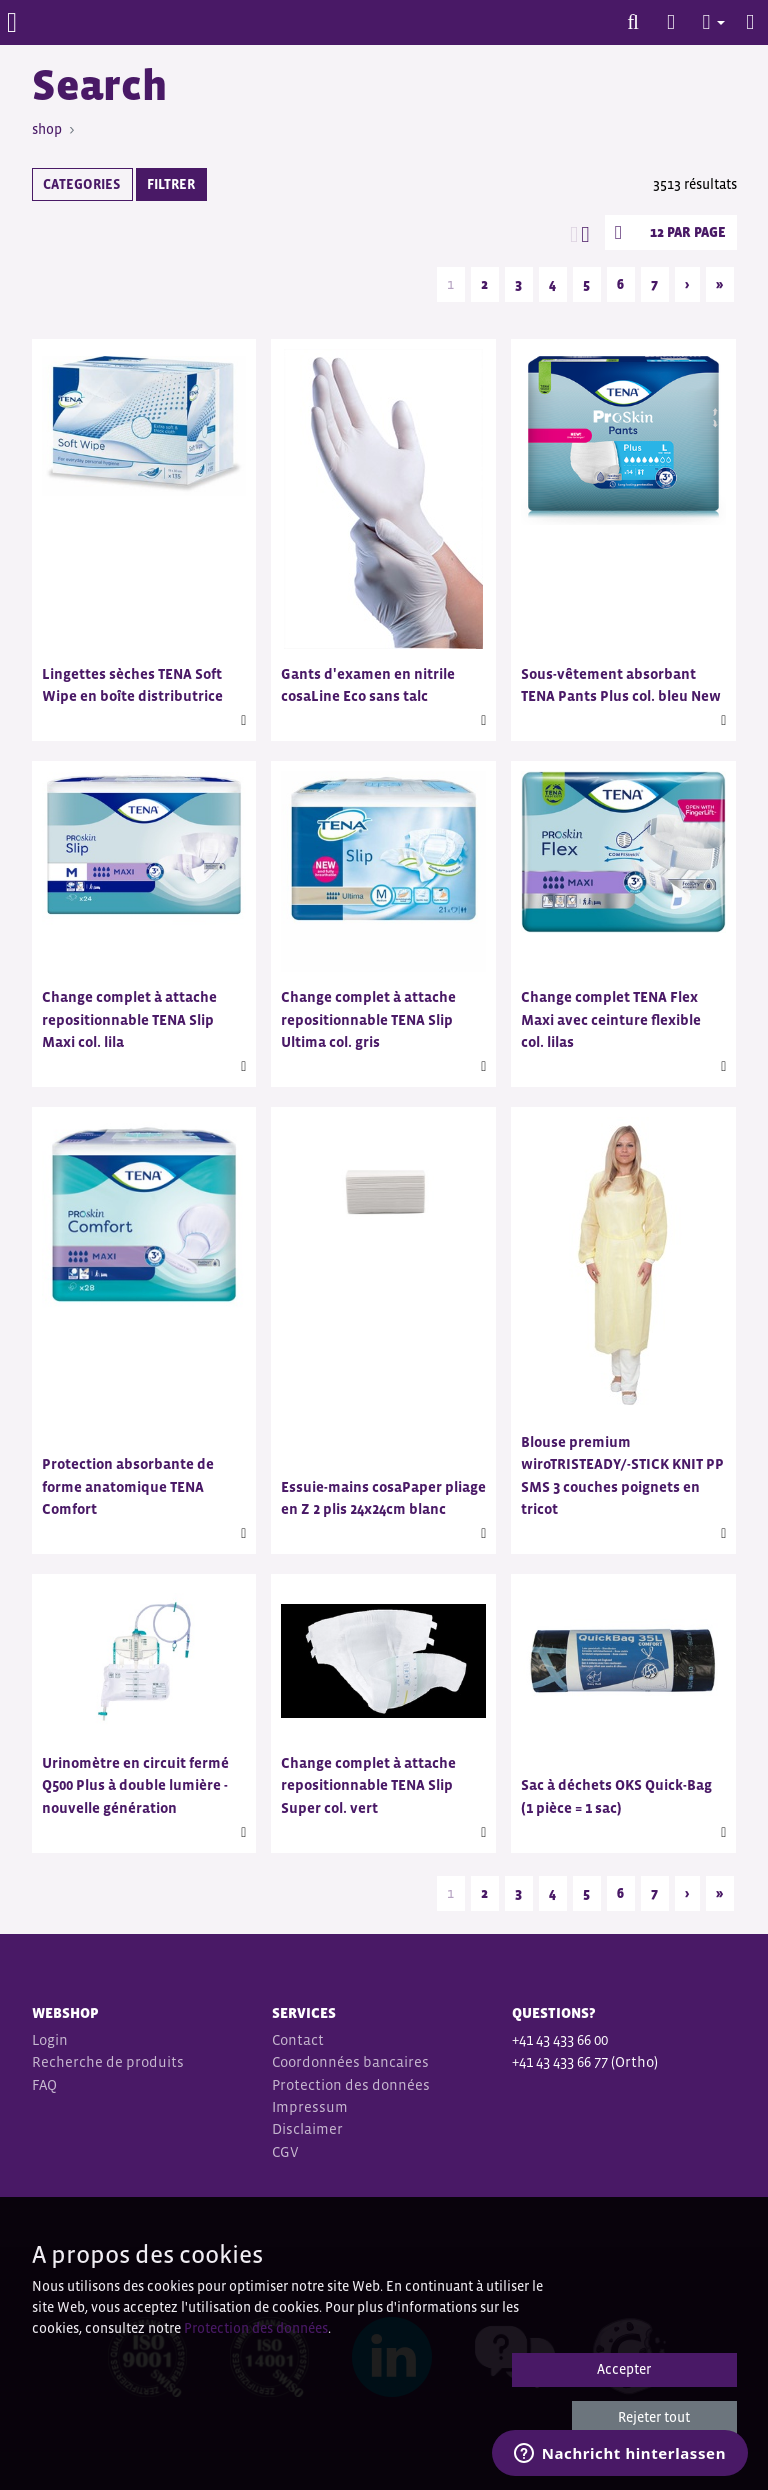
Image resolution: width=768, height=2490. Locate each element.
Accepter (624, 2369)
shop (47, 129)
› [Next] (687, 284)
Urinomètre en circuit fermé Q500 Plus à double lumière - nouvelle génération (135, 1785)
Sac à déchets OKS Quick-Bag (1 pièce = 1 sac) (616, 1795)
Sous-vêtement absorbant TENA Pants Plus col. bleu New (621, 684)
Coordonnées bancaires (350, 2061)
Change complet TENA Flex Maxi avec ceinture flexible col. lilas (611, 1019)
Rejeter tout (654, 2417)
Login (50, 2039)
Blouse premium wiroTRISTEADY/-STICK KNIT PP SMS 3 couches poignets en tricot (622, 1475)
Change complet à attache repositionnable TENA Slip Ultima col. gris (368, 1019)
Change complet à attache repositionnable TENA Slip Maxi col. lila (129, 1019)
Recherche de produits (108, 2061)
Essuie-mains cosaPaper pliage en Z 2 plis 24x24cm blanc (383, 1497)
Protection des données (351, 2084)
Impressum (310, 2106)
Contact (298, 2039)
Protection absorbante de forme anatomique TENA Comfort (128, 1486)
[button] (704, 22)
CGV (287, 2151)
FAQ (44, 2084)
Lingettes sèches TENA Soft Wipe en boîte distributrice (132, 684)
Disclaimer (307, 2128)
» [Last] (719, 284)
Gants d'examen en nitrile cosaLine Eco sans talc (368, 684)
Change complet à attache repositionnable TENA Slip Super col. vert (368, 1785)
